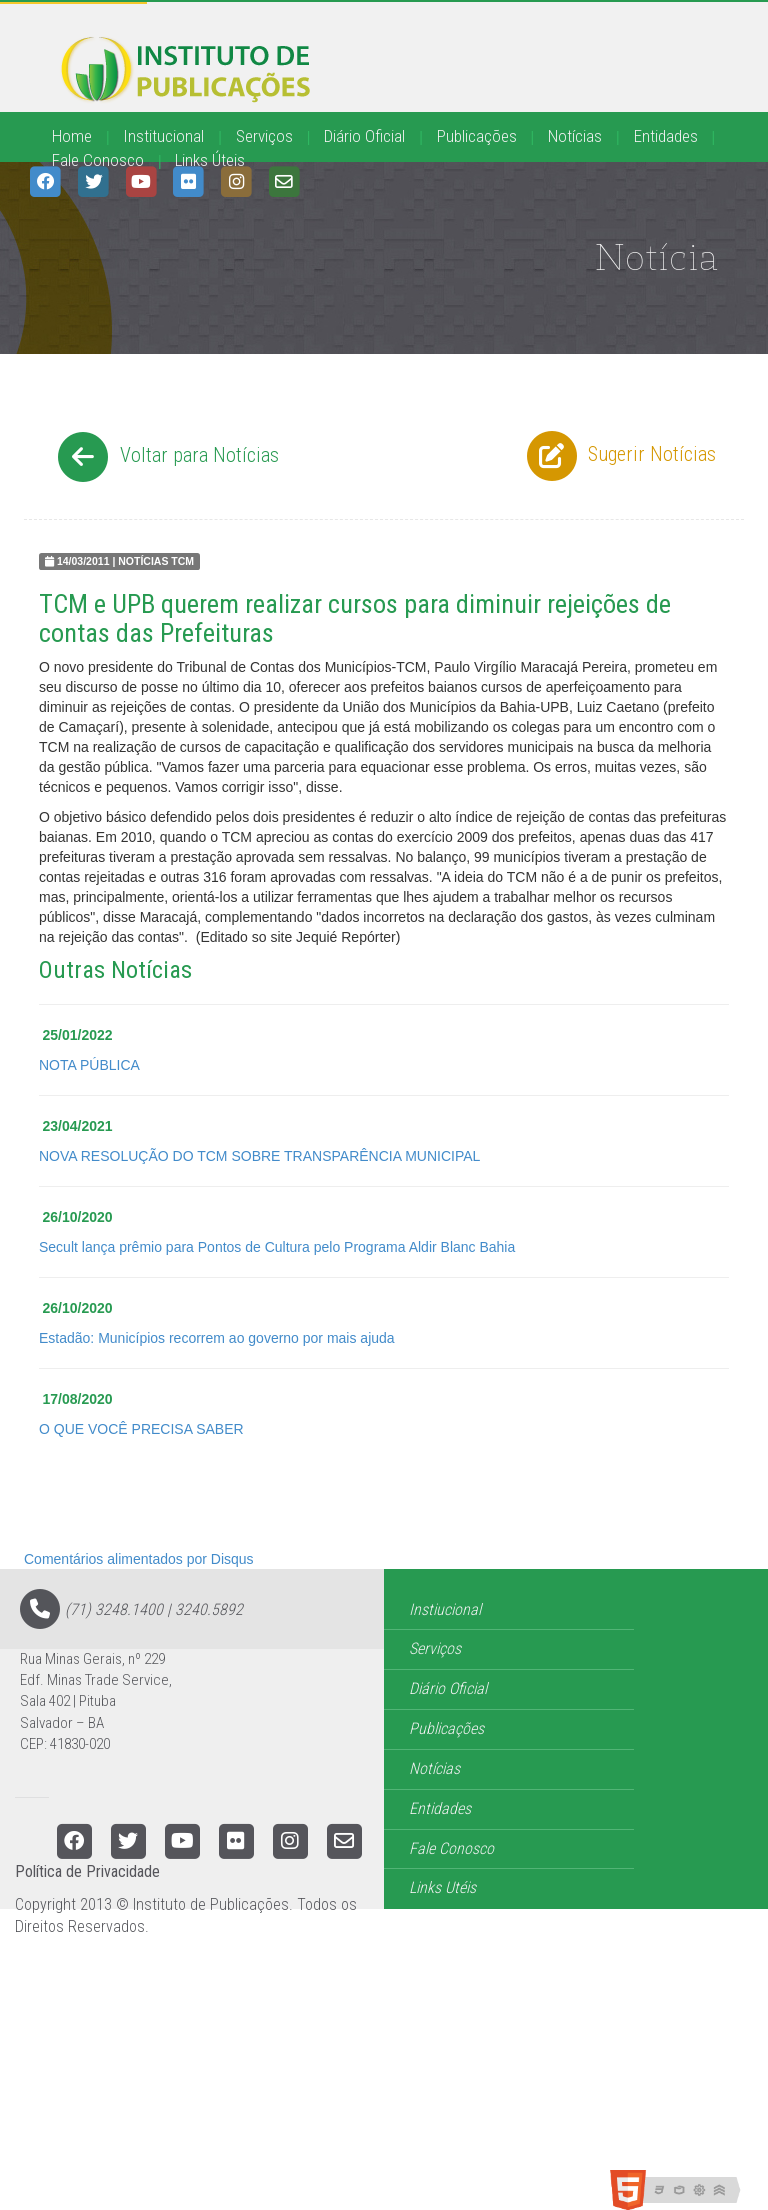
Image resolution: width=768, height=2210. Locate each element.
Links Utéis (442, 1887)
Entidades (666, 136)
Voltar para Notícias (165, 457)
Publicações (477, 136)
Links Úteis (210, 160)
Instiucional (445, 1609)
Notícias (575, 136)
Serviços (264, 136)
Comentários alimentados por (139, 1559)
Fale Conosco (98, 160)
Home (72, 136)
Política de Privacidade (87, 1871)
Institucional (163, 136)
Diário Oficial (364, 136)
